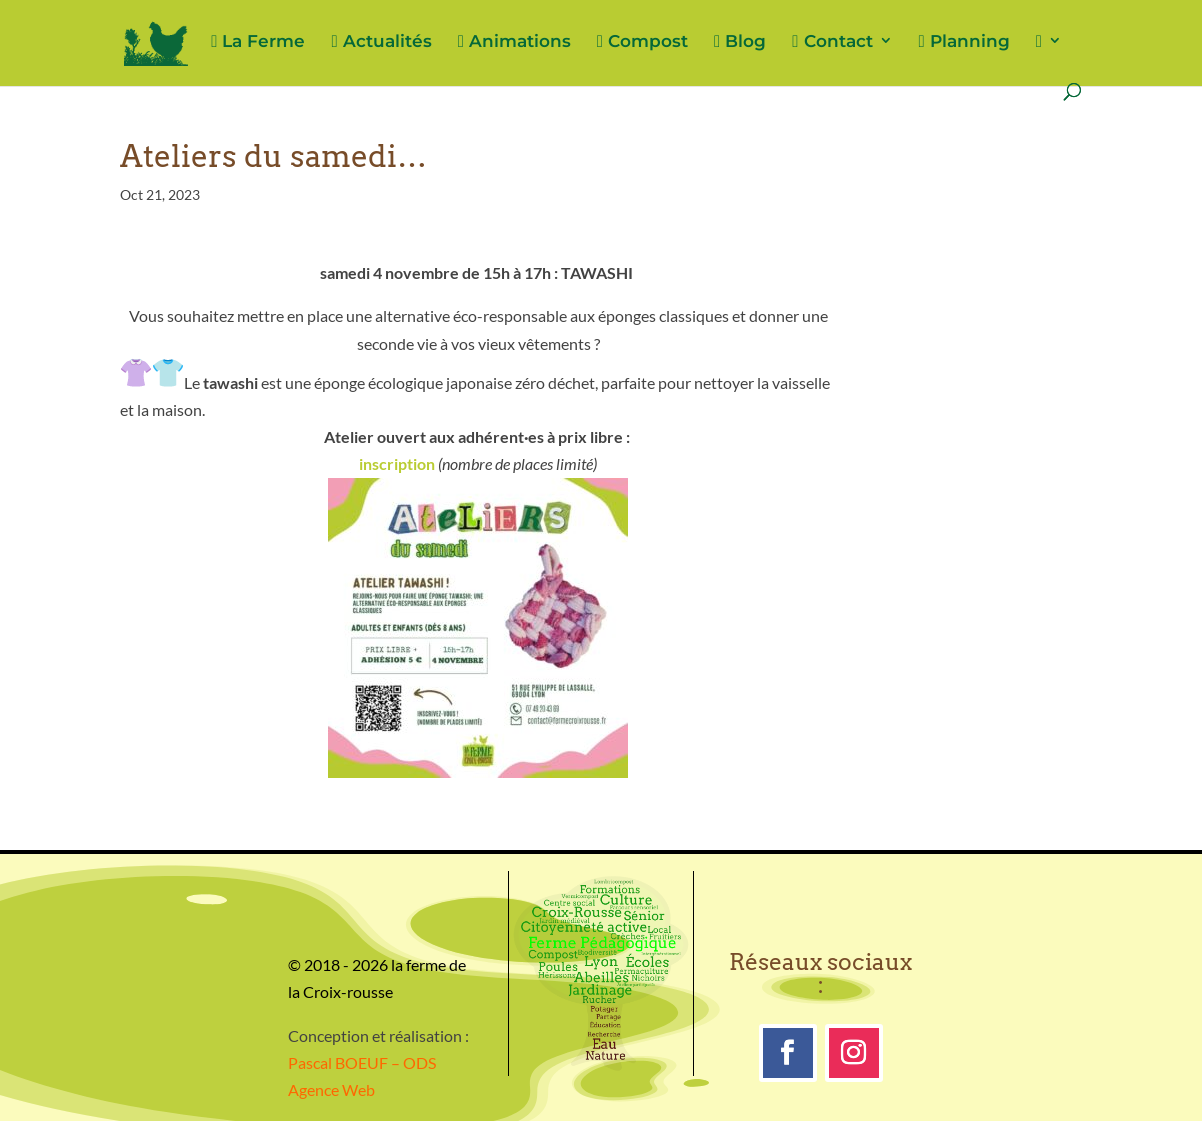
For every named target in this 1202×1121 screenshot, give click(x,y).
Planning (964, 42)
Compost (642, 42)
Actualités (381, 42)
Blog (740, 42)
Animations (514, 42)
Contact (832, 42)
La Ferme (258, 42)
